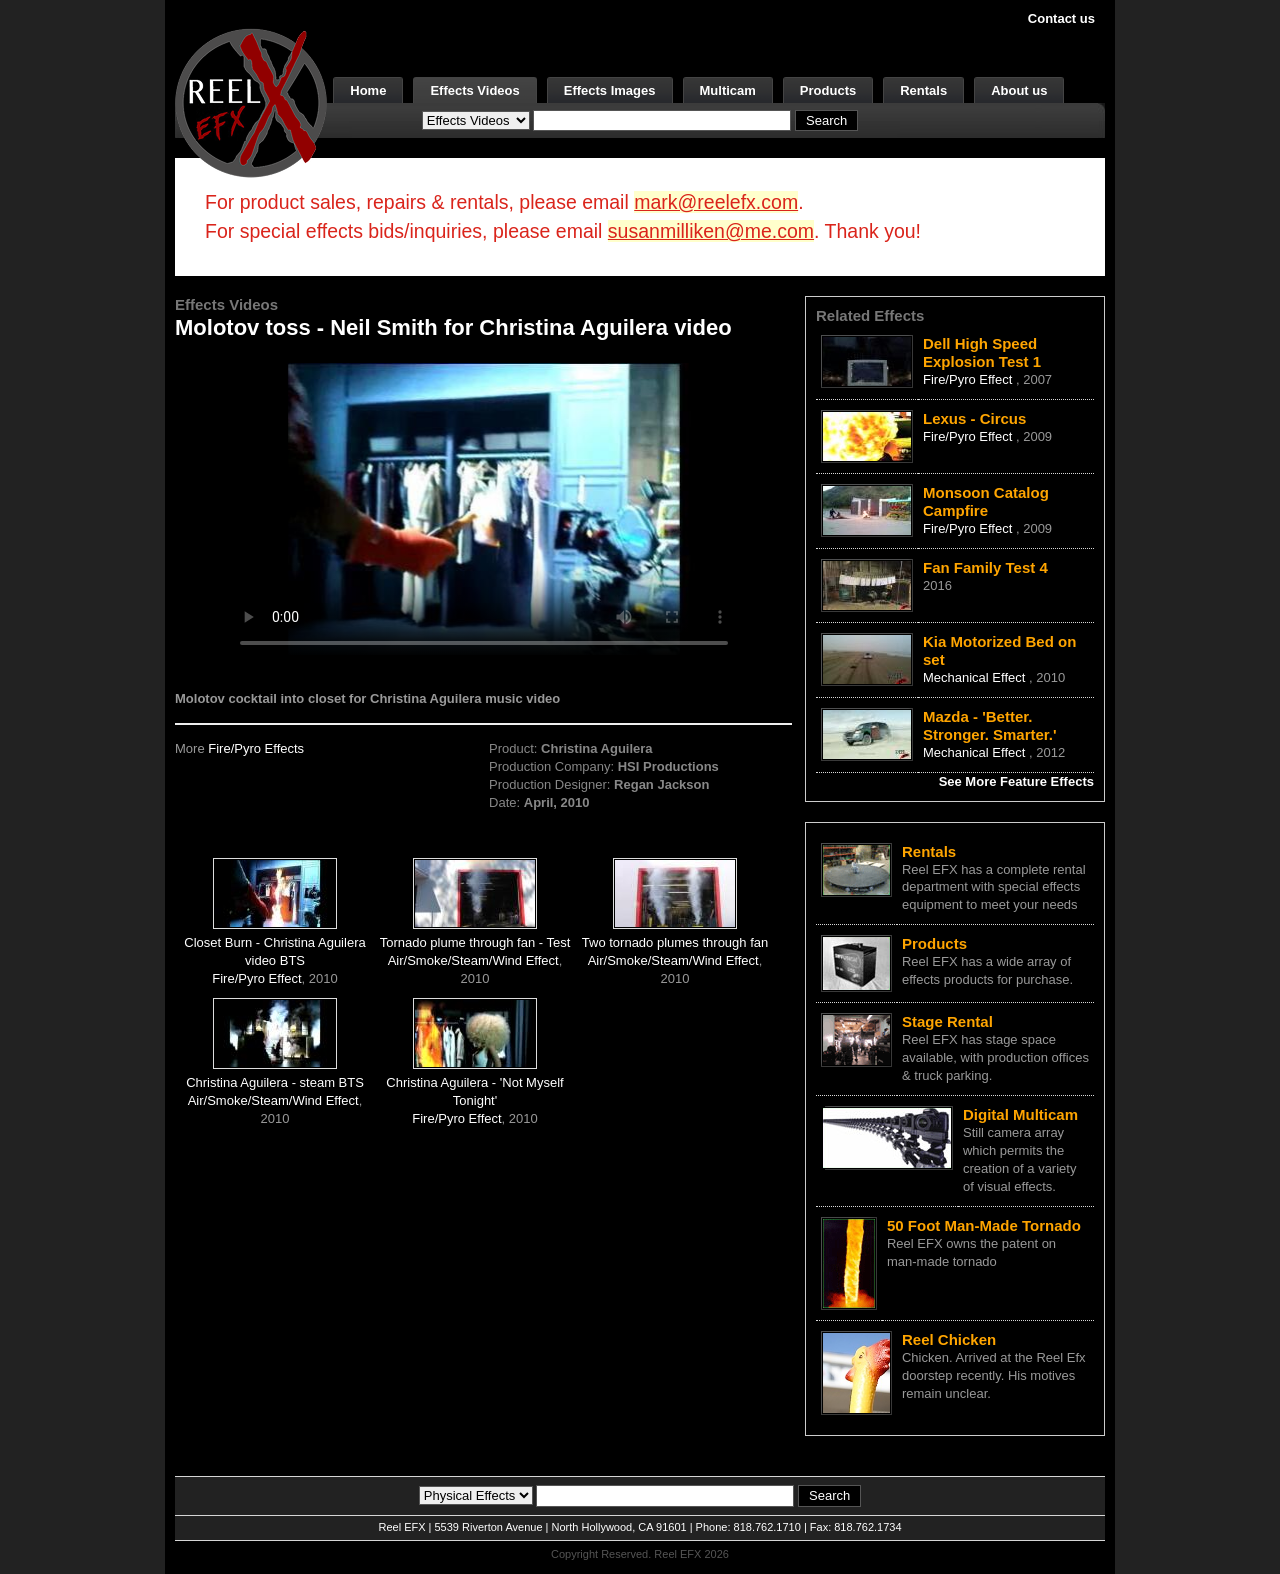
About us (1019, 90)
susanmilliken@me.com (711, 231)
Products (828, 90)
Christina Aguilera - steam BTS (275, 1082)
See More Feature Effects (1016, 781)
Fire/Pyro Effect (256, 978)
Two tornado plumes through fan (675, 942)
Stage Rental (947, 1021)
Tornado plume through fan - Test (475, 942)
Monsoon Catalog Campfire (986, 501)
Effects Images (610, 90)
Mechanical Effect (976, 677)
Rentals (923, 90)
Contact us (1061, 18)
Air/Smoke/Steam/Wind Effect (473, 960)
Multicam (728, 90)
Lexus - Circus (974, 418)
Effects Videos (474, 90)
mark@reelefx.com (716, 202)
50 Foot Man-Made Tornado (984, 1225)
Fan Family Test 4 (985, 567)
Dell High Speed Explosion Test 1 (982, 352)
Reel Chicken (949, 1339)
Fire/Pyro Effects (256, 748)
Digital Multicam (1020, 1114)
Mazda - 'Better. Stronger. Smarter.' (990, 725)
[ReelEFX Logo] (251, 101)
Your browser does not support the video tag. (484, 508)
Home (368, 90)
